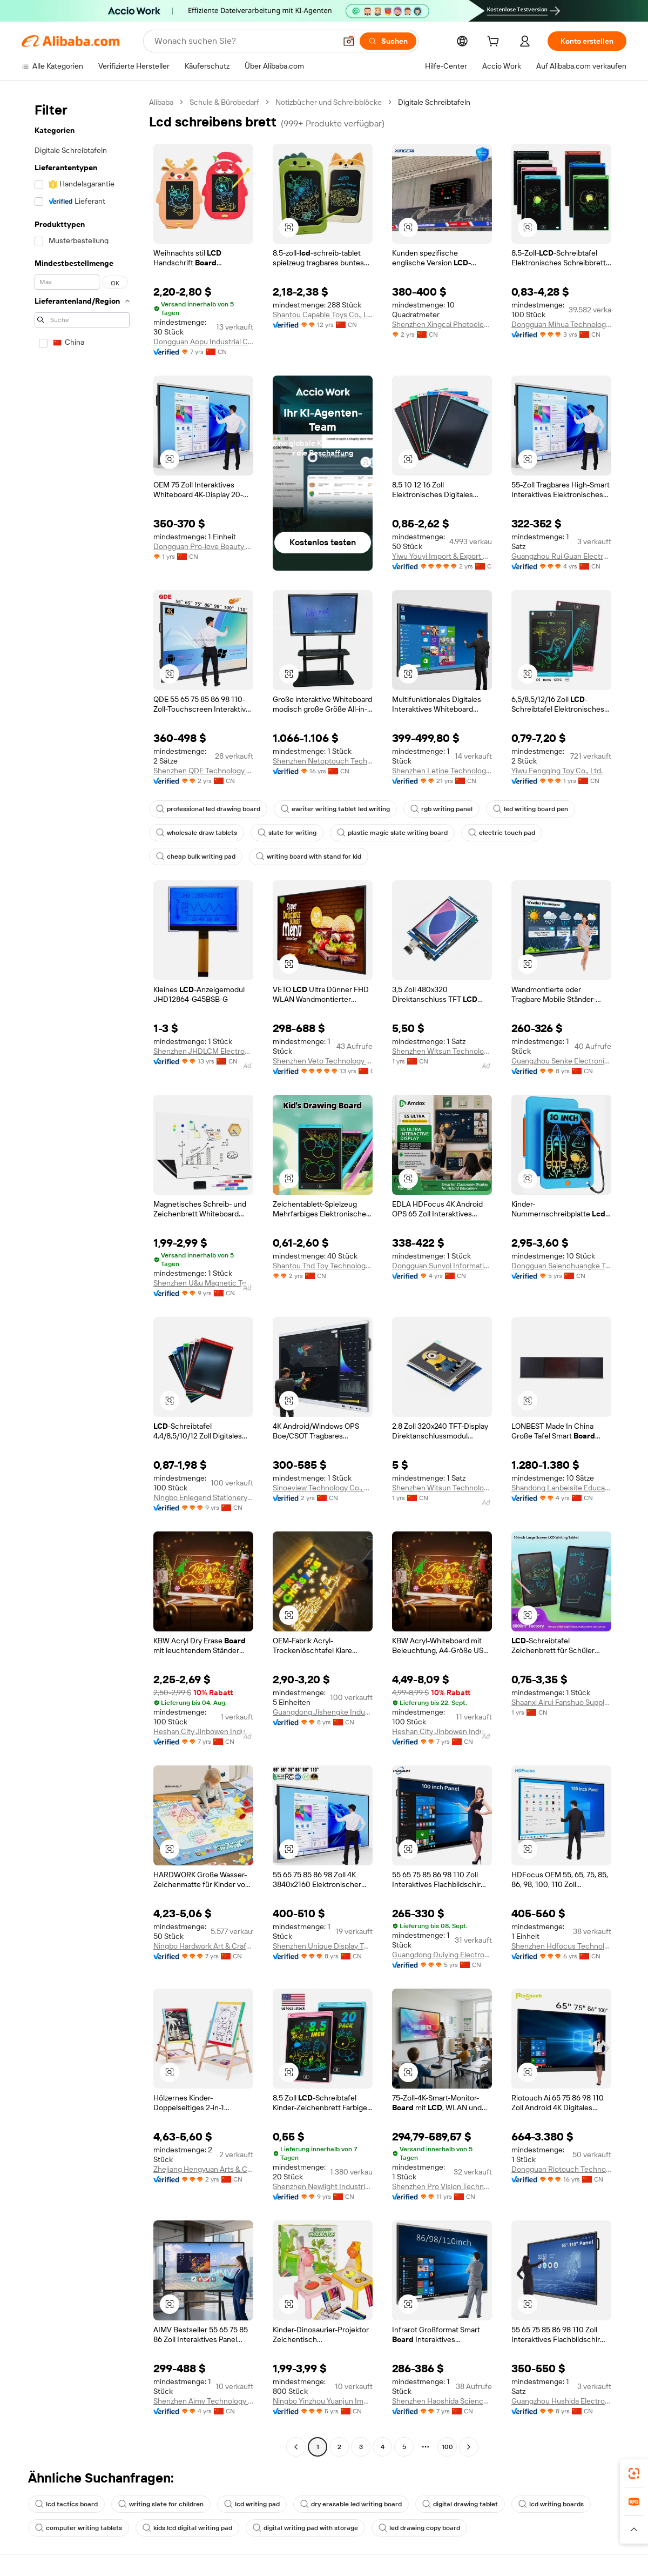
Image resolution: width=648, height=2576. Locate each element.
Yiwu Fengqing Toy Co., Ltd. (557, 770)
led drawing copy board (419, 2528)
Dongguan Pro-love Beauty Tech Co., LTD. (203, 546)
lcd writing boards (551, 2504)
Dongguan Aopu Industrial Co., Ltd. (203, 341)
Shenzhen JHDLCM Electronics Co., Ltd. (203, 1051)
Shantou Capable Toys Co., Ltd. (323, 314)
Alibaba (161, 102)
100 (447, 2447)
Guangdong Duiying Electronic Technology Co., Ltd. (442, 1954)
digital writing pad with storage (305, 2528)
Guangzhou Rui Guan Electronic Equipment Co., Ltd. (561, 556)
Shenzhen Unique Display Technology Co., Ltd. (323, 1946)
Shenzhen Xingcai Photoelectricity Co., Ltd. (442, 324)
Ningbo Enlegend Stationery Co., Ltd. (203, 1497)
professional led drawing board (208, 809)
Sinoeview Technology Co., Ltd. (323, 1487)
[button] (348, 41)
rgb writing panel (441, 809)
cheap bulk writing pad (195, 856)
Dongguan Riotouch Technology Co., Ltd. (561, 2169)
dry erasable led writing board (351, 2504)
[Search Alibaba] (244, 41)
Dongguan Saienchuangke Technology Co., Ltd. (561, 1265)
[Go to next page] (468, 2447)
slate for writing (287, 832)
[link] (634, 2473)
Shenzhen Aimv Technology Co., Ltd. (203, 2401)
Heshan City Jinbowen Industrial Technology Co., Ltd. (203, 1731)
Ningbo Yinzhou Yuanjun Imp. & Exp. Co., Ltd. (323, 2401)
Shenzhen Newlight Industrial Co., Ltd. (323, 2186)
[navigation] (82, 1276)
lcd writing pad (252, 2504)
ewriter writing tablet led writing (335, 809)
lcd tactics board (66, 2504)
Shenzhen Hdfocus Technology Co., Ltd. (561, 1946)
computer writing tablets (78, 2528)
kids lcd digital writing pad (187, 2528)
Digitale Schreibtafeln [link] (434, 102)
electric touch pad (501, 832)
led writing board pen (530, 809)
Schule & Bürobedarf (224, 102)
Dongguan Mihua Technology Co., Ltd (561, 324)
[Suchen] (388, 41)
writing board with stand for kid (308, 856)
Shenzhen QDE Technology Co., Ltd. (203, 770)
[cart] (495, 42)
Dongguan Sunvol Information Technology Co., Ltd (442, 1265)
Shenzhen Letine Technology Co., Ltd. (442, 770)
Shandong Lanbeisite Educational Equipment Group (561, 1487)
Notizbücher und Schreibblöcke (328, 102)
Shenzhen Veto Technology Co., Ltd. (323, 1060)
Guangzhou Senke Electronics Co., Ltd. (561, 1060)
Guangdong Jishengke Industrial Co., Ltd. (323, 1712)
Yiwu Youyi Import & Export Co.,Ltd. (442, 556)
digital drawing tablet (460, 2504)
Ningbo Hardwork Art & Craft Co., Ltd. (203, 1946)
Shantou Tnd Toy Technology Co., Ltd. (323, 1265)
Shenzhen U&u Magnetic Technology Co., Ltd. (203, 1283)
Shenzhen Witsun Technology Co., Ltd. (442, 1051)
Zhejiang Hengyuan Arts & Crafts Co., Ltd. (203, 2169)
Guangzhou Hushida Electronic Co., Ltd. (561, 2401)
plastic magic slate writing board (392, 832)
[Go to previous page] (296, 2447)
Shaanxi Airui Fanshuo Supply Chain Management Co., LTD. (561, 1702)
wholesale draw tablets (196, 832)
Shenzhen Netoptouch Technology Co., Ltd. (323, 761)
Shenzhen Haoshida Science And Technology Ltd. (442, 2401)
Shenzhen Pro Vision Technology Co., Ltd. (442, 2186)
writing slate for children (161, 2504)
